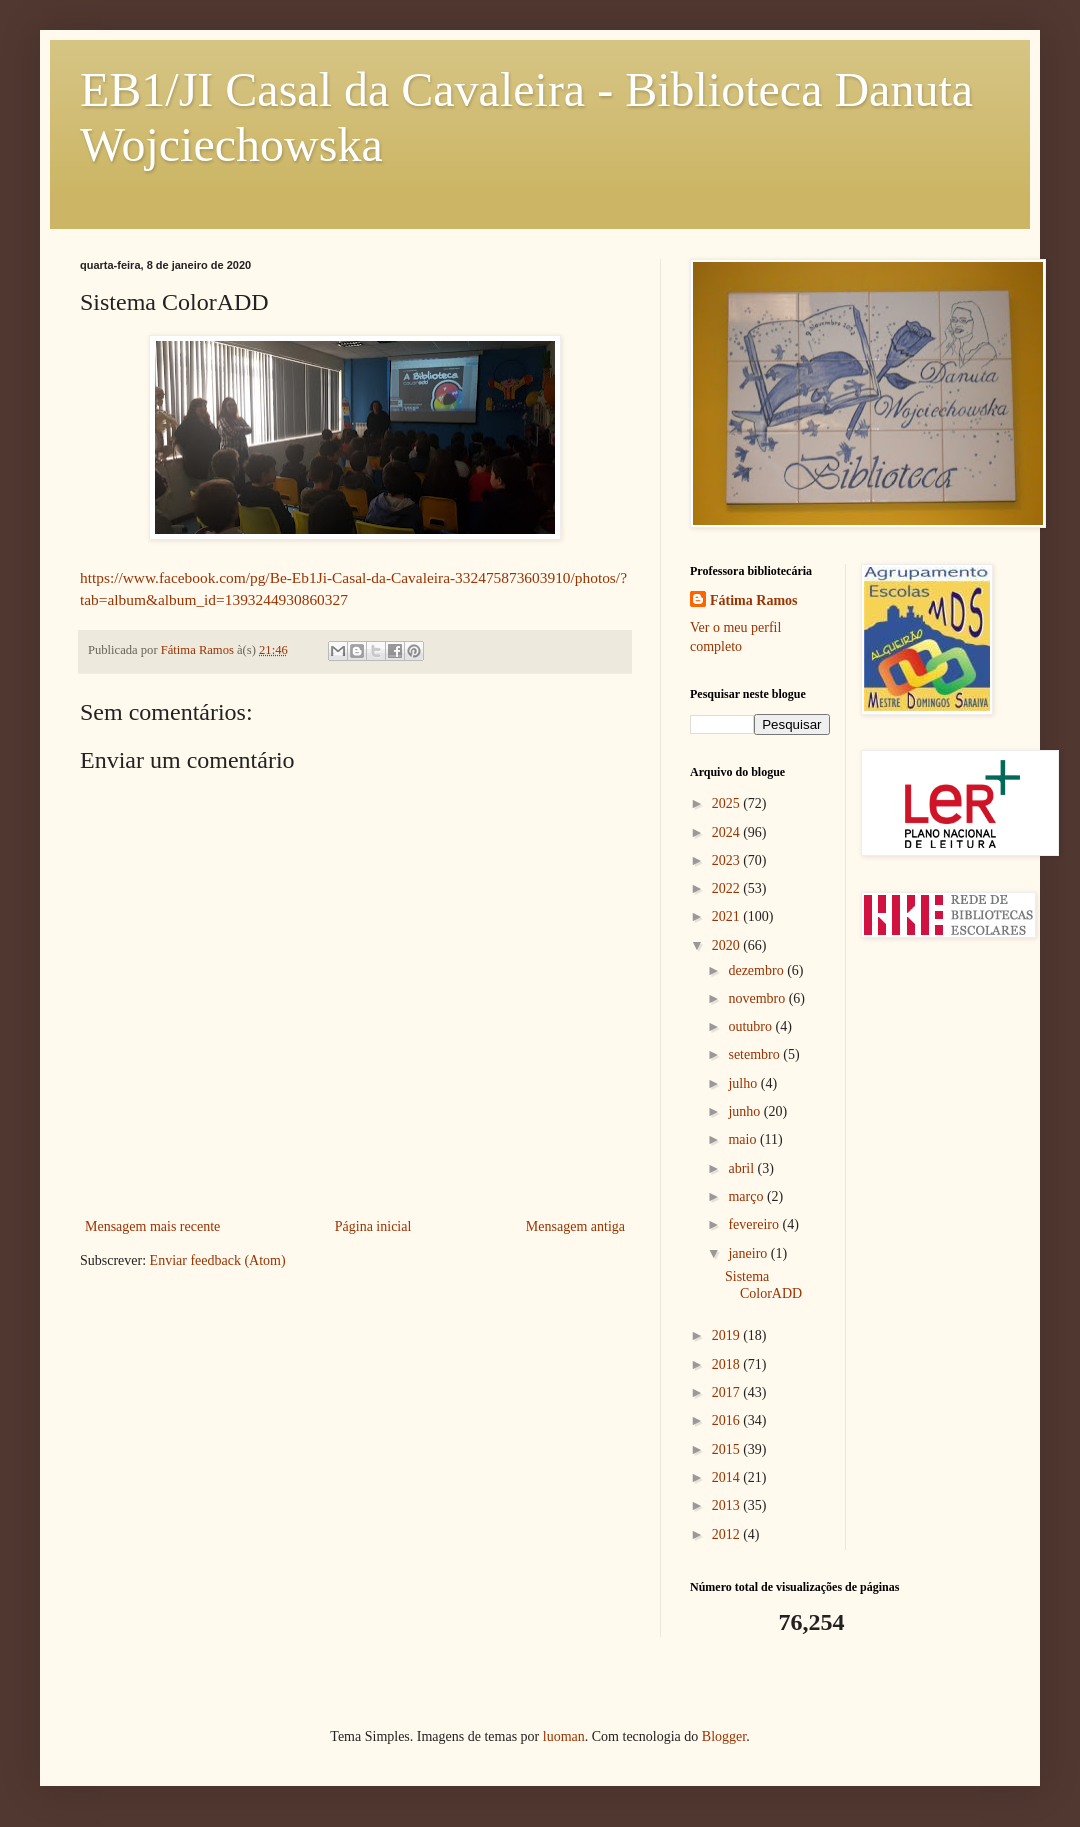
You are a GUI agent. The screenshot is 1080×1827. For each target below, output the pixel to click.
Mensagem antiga (575, 1226)
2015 (728, 1449)
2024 (728, 832)
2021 (728, 916)
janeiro (749, 1253)
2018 (728, 1364)
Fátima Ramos (754, 600)
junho (745, 1111)
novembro (758, 998)
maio (744, 1139)
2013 (728, 1505)
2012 (728, 1534)
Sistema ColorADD (763, 1285)
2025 (728, 803)
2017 (728, 1392)
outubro (751, 1026)
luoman (564, 1736)
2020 (728, 945)
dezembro (757, 970)
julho (744, 1083)
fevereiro (755, 1224)
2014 (728, 1477)
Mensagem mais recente (152, 1226)
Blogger (724, 1736)
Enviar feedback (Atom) (218, 1260)
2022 (728, 888)
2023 (728, 860)
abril (742, 1168)
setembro (755, 1054)
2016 (728, 1420)
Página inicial (373, 1226)
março (747, 1196)
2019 (728, 1335)
